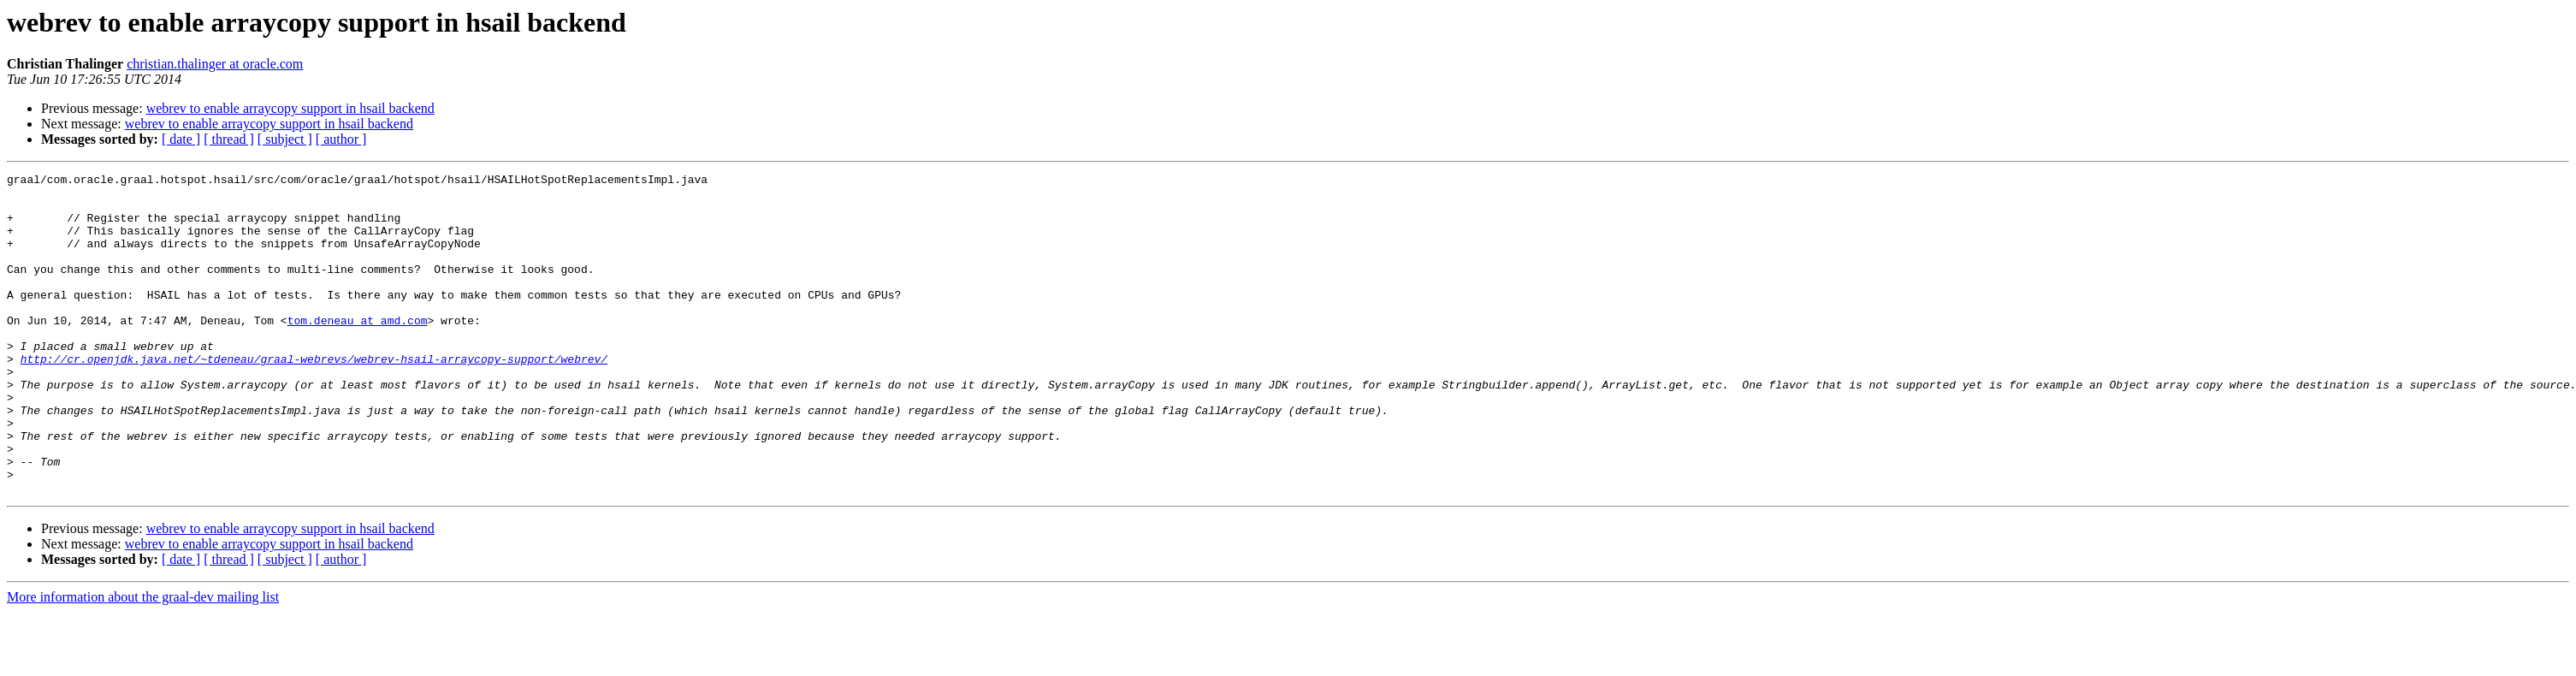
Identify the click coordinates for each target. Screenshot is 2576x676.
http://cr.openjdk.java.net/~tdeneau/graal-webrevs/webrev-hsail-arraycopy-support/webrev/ (314, 397)
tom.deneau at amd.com (357, 351)
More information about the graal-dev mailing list (143, 661)
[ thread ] (229, 139)
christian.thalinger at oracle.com (215, 63)
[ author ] (341, 139)
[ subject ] (285, 139)
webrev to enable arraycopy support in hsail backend (290, 108)
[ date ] (181, 139)
